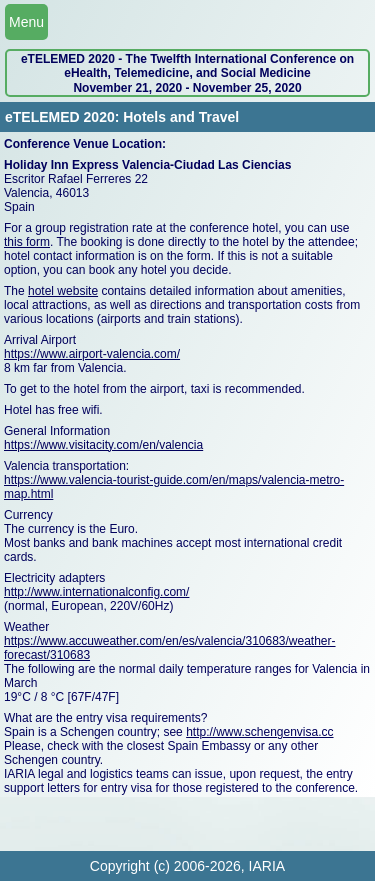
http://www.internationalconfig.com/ (96, 592)
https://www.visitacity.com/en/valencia (103, 445)
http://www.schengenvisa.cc (259, 732)
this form (27, 242)
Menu (26, 22)
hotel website (63, 291)
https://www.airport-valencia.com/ (92, 354)
